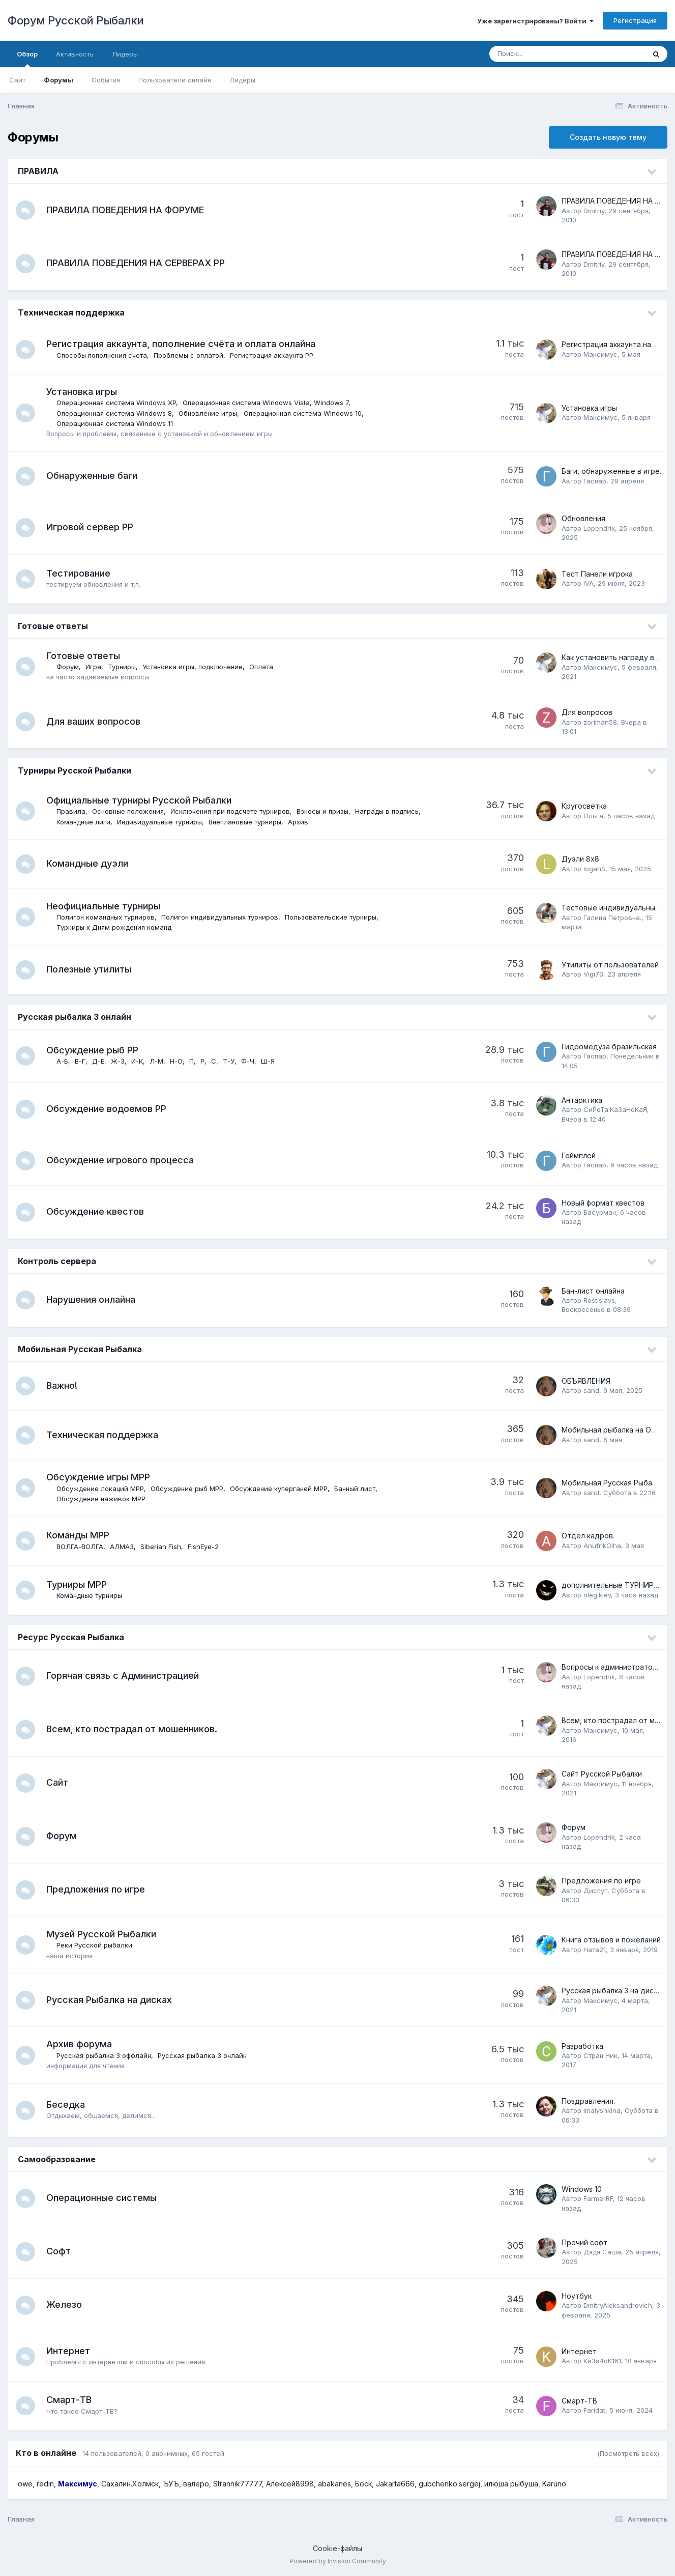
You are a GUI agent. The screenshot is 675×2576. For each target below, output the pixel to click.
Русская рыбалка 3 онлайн (74, 1017)
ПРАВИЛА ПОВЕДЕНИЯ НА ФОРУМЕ (126, 210)
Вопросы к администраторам (614, 1667)
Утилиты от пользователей (610, 964)
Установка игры (82, 391)
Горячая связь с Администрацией (123, 1675)
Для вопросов (587, 712)
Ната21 (594, 1949)
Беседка (66, 2104)
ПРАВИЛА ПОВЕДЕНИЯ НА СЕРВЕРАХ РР (136, 262)
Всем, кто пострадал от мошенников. (132, 1729)
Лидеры (242, 80)
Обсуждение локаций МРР (101, 1488)
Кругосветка (584, 806)
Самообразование (57, 2159)
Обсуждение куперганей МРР (280, 1488)
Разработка (582, 2046)
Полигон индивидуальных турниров (220, 917)
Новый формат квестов (603, 1202)
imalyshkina (602, 2110)
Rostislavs (599, 1300)
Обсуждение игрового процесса (121, 1160)
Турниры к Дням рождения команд (114, 927)
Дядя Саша (602, 2252)
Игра (94, 667)
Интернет (69, 2350)
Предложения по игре (96, 1889)
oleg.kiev (597, 1595)
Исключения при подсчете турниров (231, 811)
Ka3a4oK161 (602, 2361)
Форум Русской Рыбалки (76, 20)
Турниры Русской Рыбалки (74, 770)
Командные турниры (90, 1595)
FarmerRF (598, 2198)
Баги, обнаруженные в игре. (611, 471)
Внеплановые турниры (246, 822)
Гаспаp (594, 481)
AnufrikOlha (602, 1545)
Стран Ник (600, 2055)
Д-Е (99, 1061)
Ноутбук (577, 2296)
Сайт (17, 80)
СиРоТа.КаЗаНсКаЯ (615, 1109)
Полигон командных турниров (106, 917)
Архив (299, 822)
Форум (68, 667)
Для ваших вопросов (94, 721)
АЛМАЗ (123, 1546)
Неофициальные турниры (104, 906)
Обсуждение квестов (96, 1211)
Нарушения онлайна (91, 1299)
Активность (75, 54)
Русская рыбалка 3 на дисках (613, 1990)
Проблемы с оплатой (189, 355)
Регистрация (635, 20)
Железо (65, 2304)
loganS (594, 869)
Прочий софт (584, 2242)
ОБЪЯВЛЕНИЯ (586, 1381)
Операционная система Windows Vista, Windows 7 (266, 402)
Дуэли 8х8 (580, 858)
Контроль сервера (57, 1261)
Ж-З (119, 1061)
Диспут (595, 1890)
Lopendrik (599, 528)
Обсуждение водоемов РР (107, 1108)
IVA (588, 583)
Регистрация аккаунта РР (272, 355)
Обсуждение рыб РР (93, 1050)
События (106, 80)
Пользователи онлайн (174, 80)
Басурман (599, 1212)
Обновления (583, 518)
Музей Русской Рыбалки (102, 1934)
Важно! (62, 1385)
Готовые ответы (53, 626)
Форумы (58, 80)
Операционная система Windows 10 (304, 413)
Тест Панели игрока (597, 573)
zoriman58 (600, 722)
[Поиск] (547, 54)
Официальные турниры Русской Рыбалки (139, 800)
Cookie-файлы (337, 2548)
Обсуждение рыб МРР (188, 1488)
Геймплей (579, 1155)
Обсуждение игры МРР (99, 1477)
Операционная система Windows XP (117, 402)
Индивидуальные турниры (160, 822)
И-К (138, 1061)
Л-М (157, 1061)
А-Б (63, 1061)
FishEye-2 (204, 1546)
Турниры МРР (77, 1584)
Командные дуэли (88, 863)
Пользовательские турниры (331, 917)
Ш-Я (269, 1061)
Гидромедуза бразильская (609, 1046)
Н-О (177, 1061)
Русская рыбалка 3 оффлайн (104, 2055)
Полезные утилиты (89, 969)
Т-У (230, 1061)
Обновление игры (209, 413)
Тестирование (79, 573)
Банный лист (355, 1488)
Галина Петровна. (612, 917)
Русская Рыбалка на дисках (110, 1999)
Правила (71, 811)
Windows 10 (582, 2189)
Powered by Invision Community (337, 2561)
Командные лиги (84, 822)
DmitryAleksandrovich (617, 2305)
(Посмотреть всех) (628, 2453)
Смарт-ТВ (70, 2399)
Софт (59, 2251)
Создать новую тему (608, 137)
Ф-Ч (248, 1061)
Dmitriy (593, 211)
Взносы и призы (323, 811)
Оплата (262, 667)
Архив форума (80, 2044)
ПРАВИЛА (38, 171)
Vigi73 (593, 974)
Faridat (594, 2410)
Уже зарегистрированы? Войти (535, 21)
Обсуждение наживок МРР (101, 1499)
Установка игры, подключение (193, 667)
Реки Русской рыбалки (95, 1945)
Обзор (27, 58)
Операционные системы (102, 2197)
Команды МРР (78, 1535)
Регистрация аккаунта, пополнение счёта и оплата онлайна (181, 343)
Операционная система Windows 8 (115, 413)
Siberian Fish (161, 1546)
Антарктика (582, 1100)
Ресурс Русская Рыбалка (71, 1637)
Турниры (123, 667)
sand (591, 1390)
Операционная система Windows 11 (115, 423)
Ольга (593, 816)
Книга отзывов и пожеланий (611, 1939)
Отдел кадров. (588, 1535)
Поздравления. (588, 2101)
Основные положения (129, 811)
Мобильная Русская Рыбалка (80, 1349)
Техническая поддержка (71, 312)
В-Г (81, 1061)
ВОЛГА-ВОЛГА (80, 1546)
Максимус (600, 354)
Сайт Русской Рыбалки (602, 1773)
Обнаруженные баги (92, 475)
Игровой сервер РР (90, 527)
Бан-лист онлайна (593, 1290)
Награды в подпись (388, 811)
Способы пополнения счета (102, 355)
